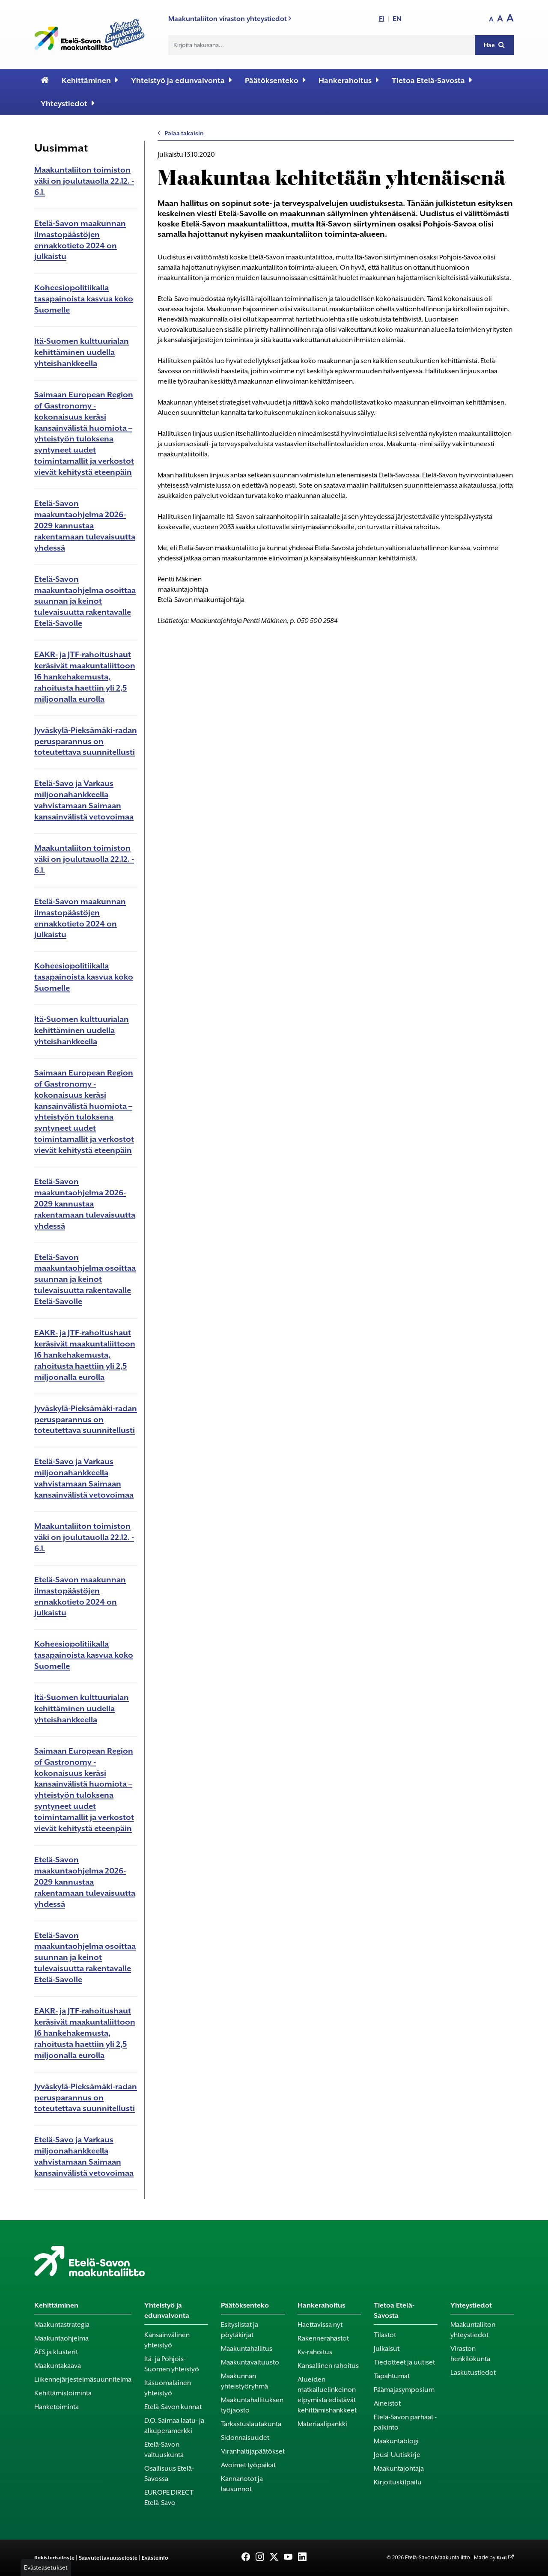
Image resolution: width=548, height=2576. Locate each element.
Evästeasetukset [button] (46, 2567)
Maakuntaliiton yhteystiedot (472, 2330)
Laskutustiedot (473, 2372)
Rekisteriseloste (54, 2558)
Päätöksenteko (275, 80)
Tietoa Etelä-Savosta (432, 80)
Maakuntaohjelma (61, 2338)
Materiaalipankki (322, 2424)
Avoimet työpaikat (248, 2465)
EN (397, 19)
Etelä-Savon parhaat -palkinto (405, 2422)
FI (381, 19)
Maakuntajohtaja (399, 2468)
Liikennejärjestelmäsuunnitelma (82, 2379)
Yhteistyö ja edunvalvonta (181, 80)
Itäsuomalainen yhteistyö (167, 2388)
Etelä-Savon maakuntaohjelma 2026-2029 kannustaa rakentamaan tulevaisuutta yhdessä (84, 525)
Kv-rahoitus (315, 2352)
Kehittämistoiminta (63, 2393)
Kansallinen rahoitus (328, 2366)
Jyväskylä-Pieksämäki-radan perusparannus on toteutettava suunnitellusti (85, 741)
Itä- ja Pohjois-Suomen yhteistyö (171, 2364)
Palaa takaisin (181, 133)
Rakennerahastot (323, 2338)
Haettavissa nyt (320, 2325)
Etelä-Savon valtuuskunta (164, 2450)
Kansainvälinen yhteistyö (167, 2340)
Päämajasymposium (404, 2390)
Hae (494, 44)
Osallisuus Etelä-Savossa (169, 2474)
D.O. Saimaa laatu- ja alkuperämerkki (174, 2426)
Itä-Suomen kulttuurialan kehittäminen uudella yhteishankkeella (81, 352)
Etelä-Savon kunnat (173, 2407)
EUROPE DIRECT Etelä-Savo (169, 2498)
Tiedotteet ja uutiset (404, 2362)
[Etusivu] (44, 80)
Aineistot (387, 2403)
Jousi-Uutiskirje (397, 2455)
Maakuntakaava (57, 2366)
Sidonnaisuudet (245, 2438)
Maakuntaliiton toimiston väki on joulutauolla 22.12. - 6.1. (84, 181)
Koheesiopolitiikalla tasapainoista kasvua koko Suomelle (83, 298)
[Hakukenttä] (321, 45)
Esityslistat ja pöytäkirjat (239, 2330)
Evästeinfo (155, 2558)
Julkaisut (386, 2349)
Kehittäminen (90, 80)
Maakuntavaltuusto (250, 2362)
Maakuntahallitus (246, 2349)
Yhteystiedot (68, 103)
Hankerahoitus (349, 80)
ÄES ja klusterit (56, 2352)
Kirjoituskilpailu (398, 2482)
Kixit (502, 2558)
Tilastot (385, 2335)
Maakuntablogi (396, 2441)
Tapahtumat (392, 2376)
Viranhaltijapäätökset (253, 2451)
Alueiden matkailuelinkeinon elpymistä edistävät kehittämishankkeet (327, 2395)
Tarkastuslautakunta (251, 2424)
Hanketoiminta (56, 2407)
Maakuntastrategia (61, 2325)
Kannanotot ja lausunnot (242, 2484)
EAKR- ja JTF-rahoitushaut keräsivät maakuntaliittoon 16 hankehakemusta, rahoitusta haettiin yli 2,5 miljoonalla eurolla (84, 676)
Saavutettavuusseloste (108, 2558)
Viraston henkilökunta (470, 2354)
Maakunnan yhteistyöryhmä (244, 2381)
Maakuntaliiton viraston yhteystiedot (230, 19)
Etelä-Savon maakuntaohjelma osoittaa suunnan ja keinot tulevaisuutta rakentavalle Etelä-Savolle (85, 601)
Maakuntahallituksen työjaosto (252, 2405)
